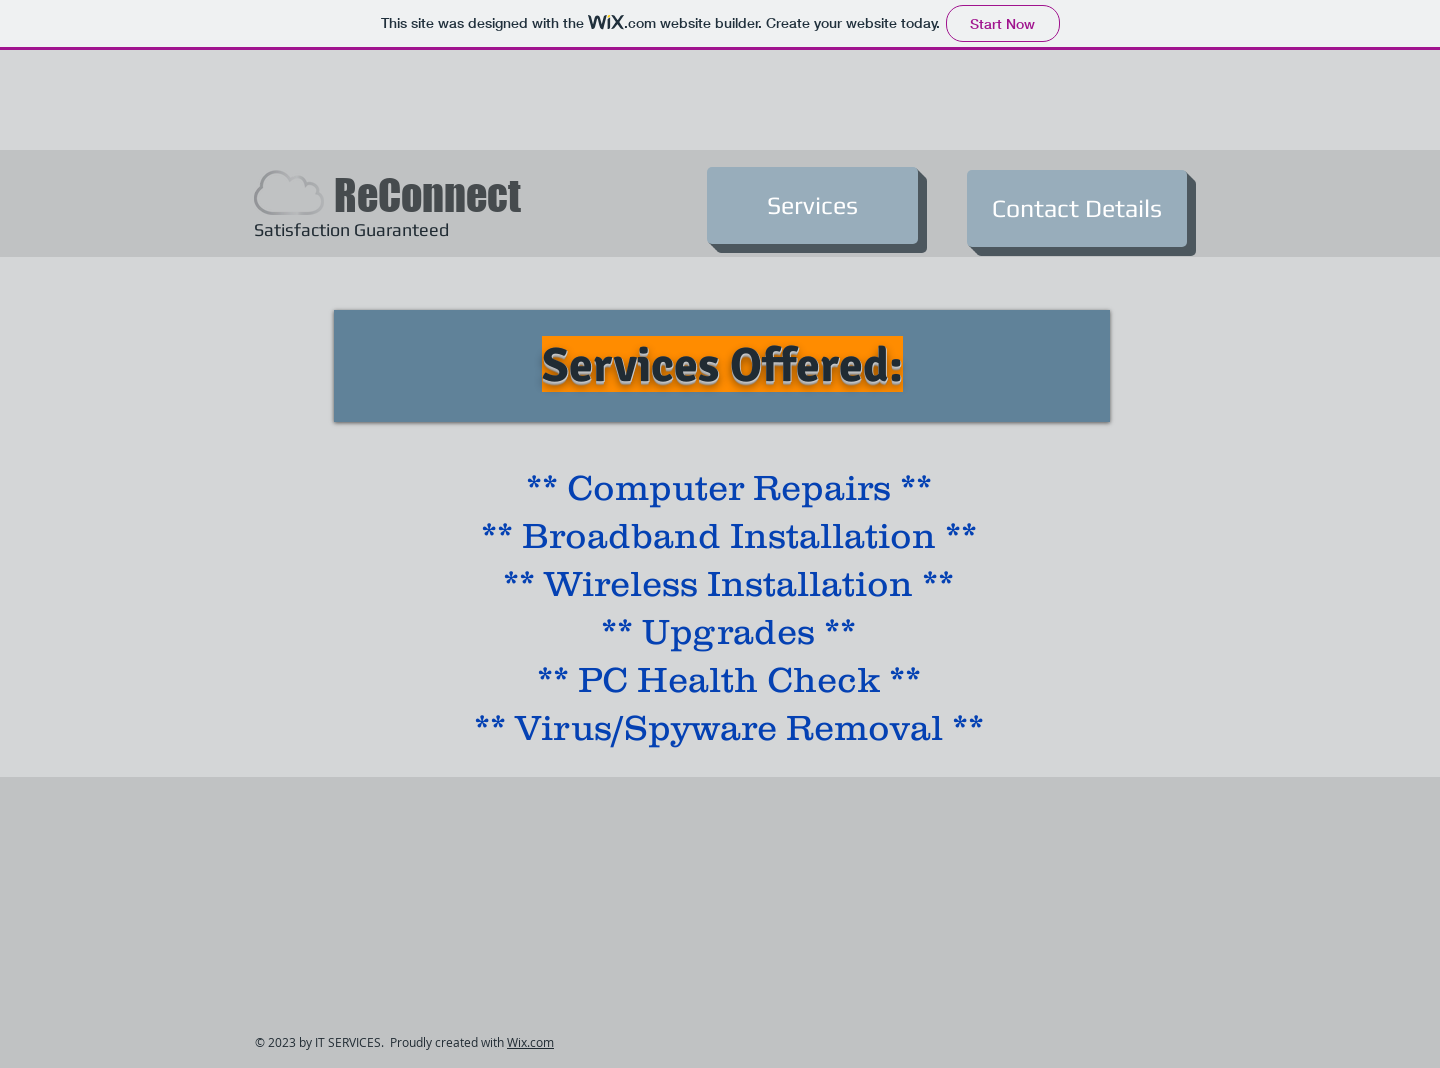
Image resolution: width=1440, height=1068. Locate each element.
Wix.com (530, 1042)
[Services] (812, 205)
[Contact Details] (1077, 208)
